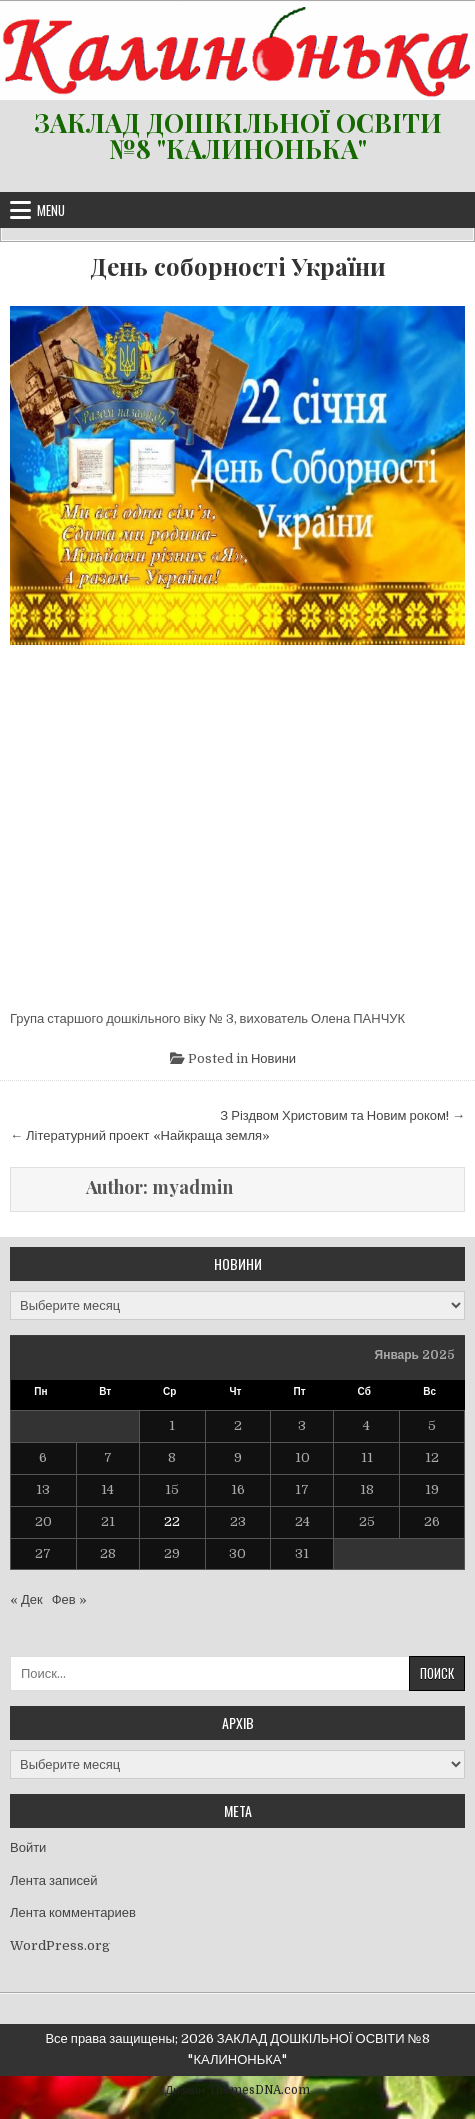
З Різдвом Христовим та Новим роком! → (342, 1115)
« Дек (26, 1599)
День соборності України (238, 266)
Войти (28, 1847)
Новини (273, 1058)
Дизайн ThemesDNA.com (237, 2090)
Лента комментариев (73, 1912)
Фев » (69, 1599)
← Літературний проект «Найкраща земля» (140, 1135)
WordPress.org (60, 1945)
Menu (51, 210)
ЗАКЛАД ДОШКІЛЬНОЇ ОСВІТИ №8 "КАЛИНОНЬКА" (238, 135)
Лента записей (53, 1880)
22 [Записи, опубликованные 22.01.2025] (172, 1521)
